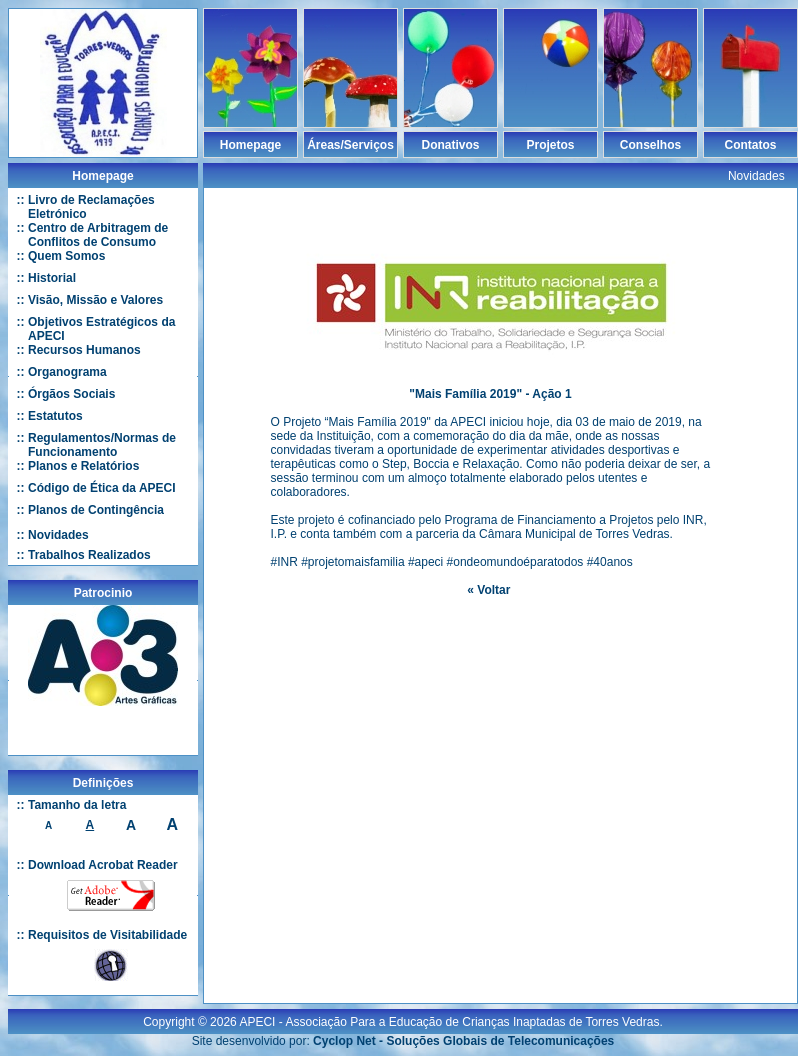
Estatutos (55, 416)
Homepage (250, 145)
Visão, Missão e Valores (95, 300)
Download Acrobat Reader (103, 865)
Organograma (67, 372)
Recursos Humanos (84, 350)
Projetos (550, 145)
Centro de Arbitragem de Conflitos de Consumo (98, 235)
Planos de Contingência (96, 510)
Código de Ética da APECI (102, 488)
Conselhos (650, 145)
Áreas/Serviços (350, 145)
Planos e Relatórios (83, 466)
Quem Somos (66, 256)
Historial (52, 278)
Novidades (58, 535)
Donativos (450, 145)
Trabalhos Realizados (89, 555)
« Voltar (488, 590)
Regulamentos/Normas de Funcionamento (102, 445)
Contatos (751, 145)
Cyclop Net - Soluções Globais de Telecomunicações (463, 1041)
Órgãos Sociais (71, 394)
